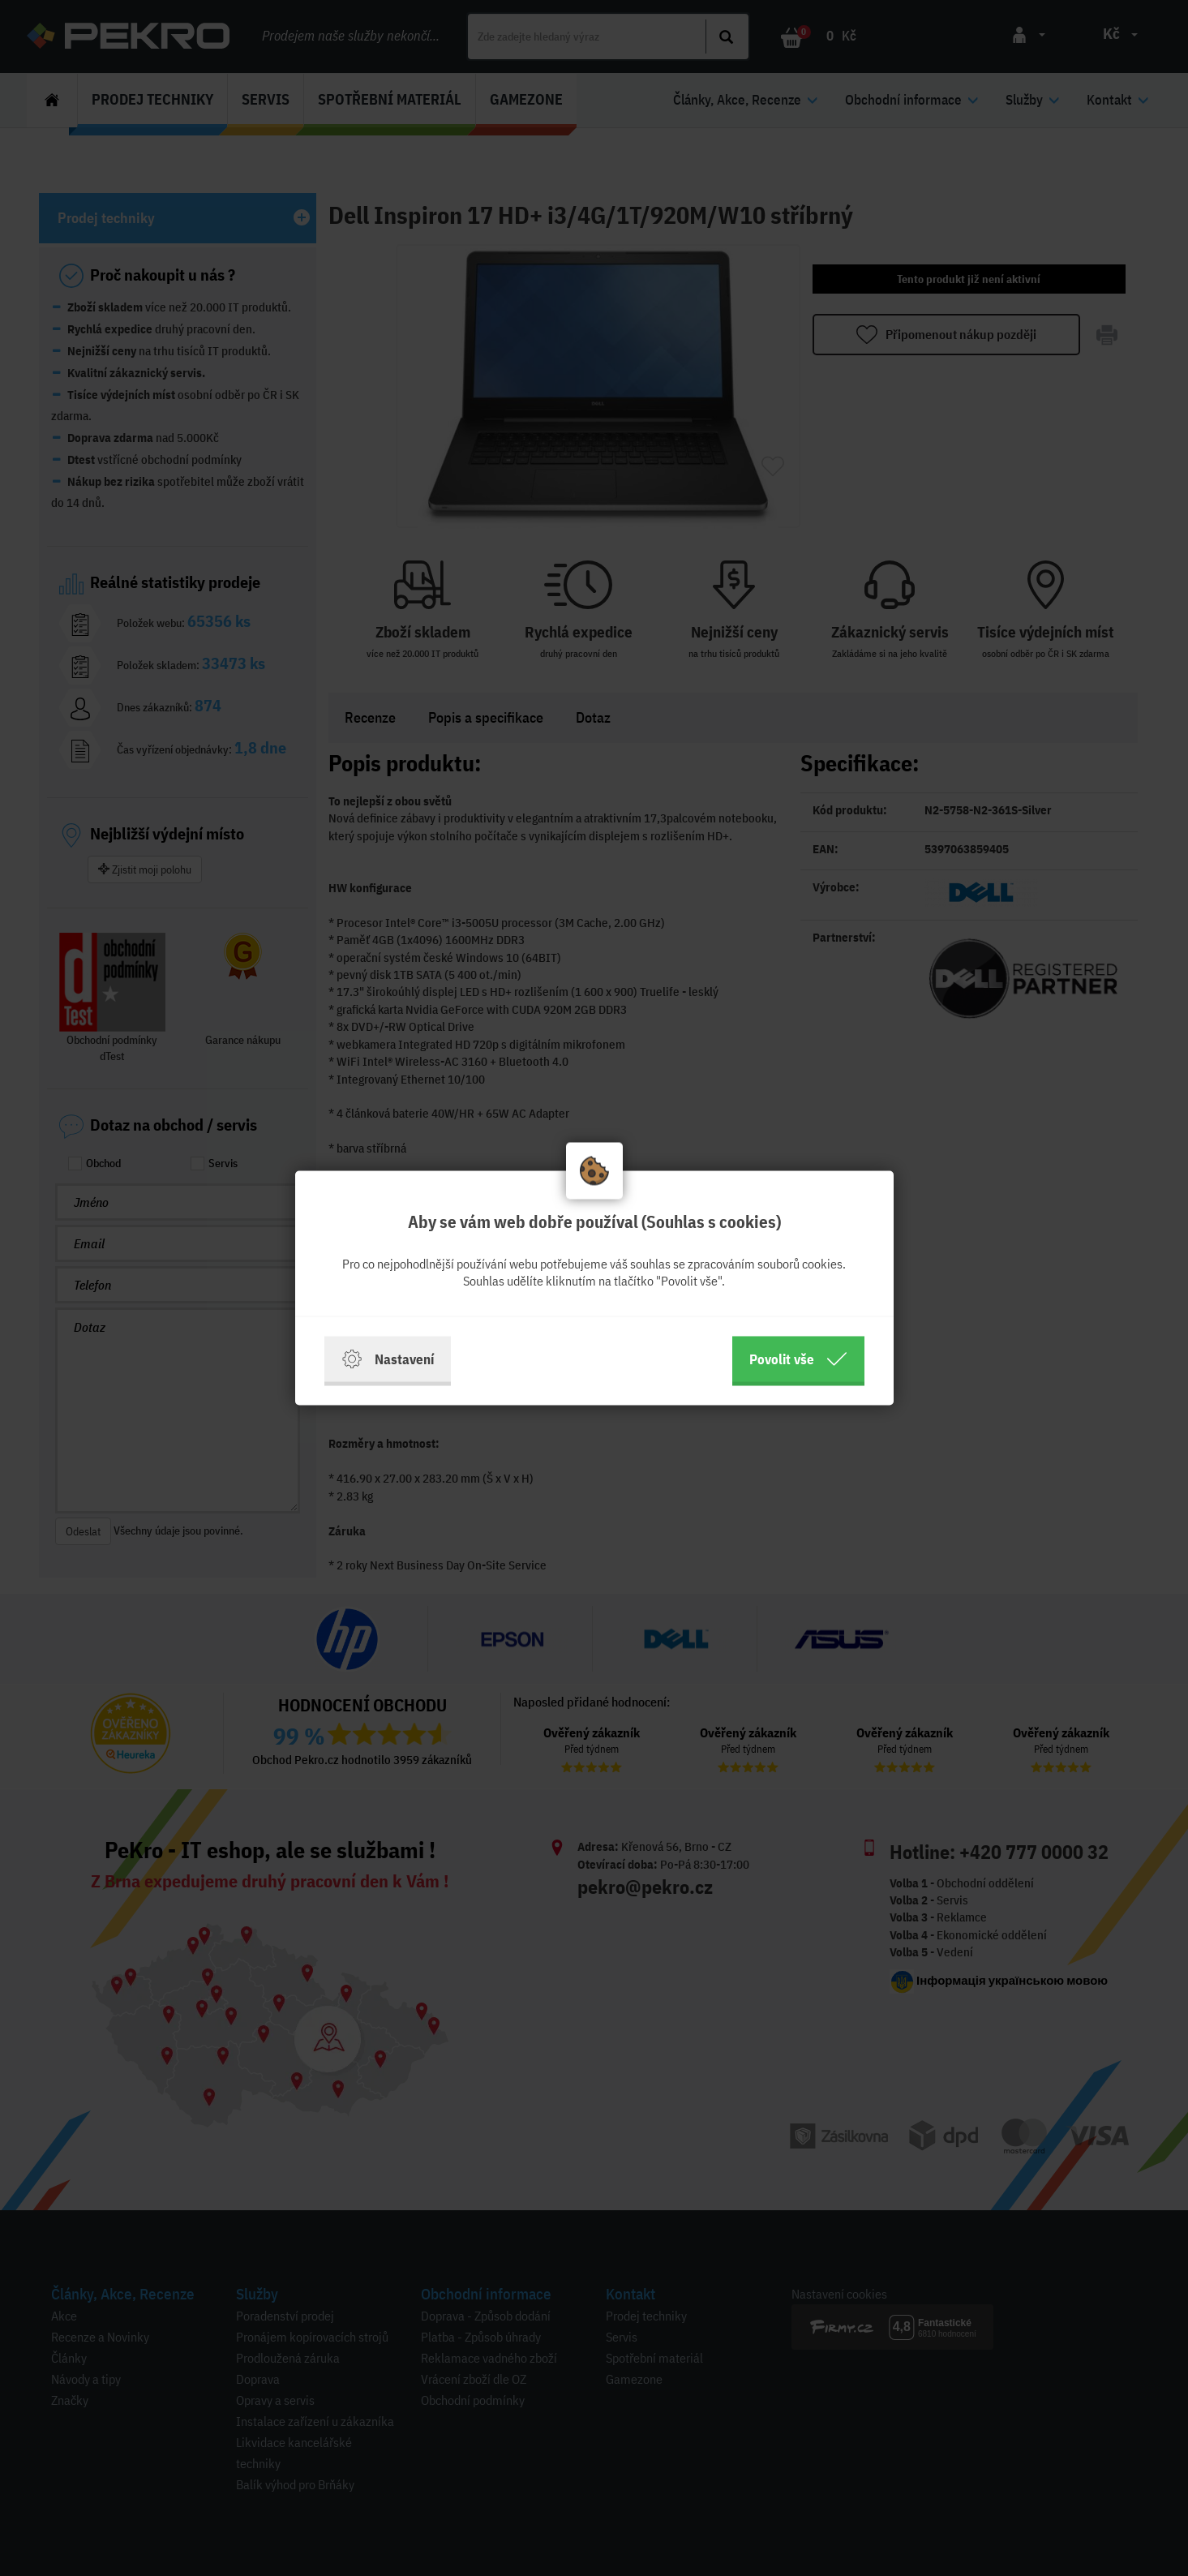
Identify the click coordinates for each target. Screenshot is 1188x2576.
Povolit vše (798, 1359)
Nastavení (387, 1359)
